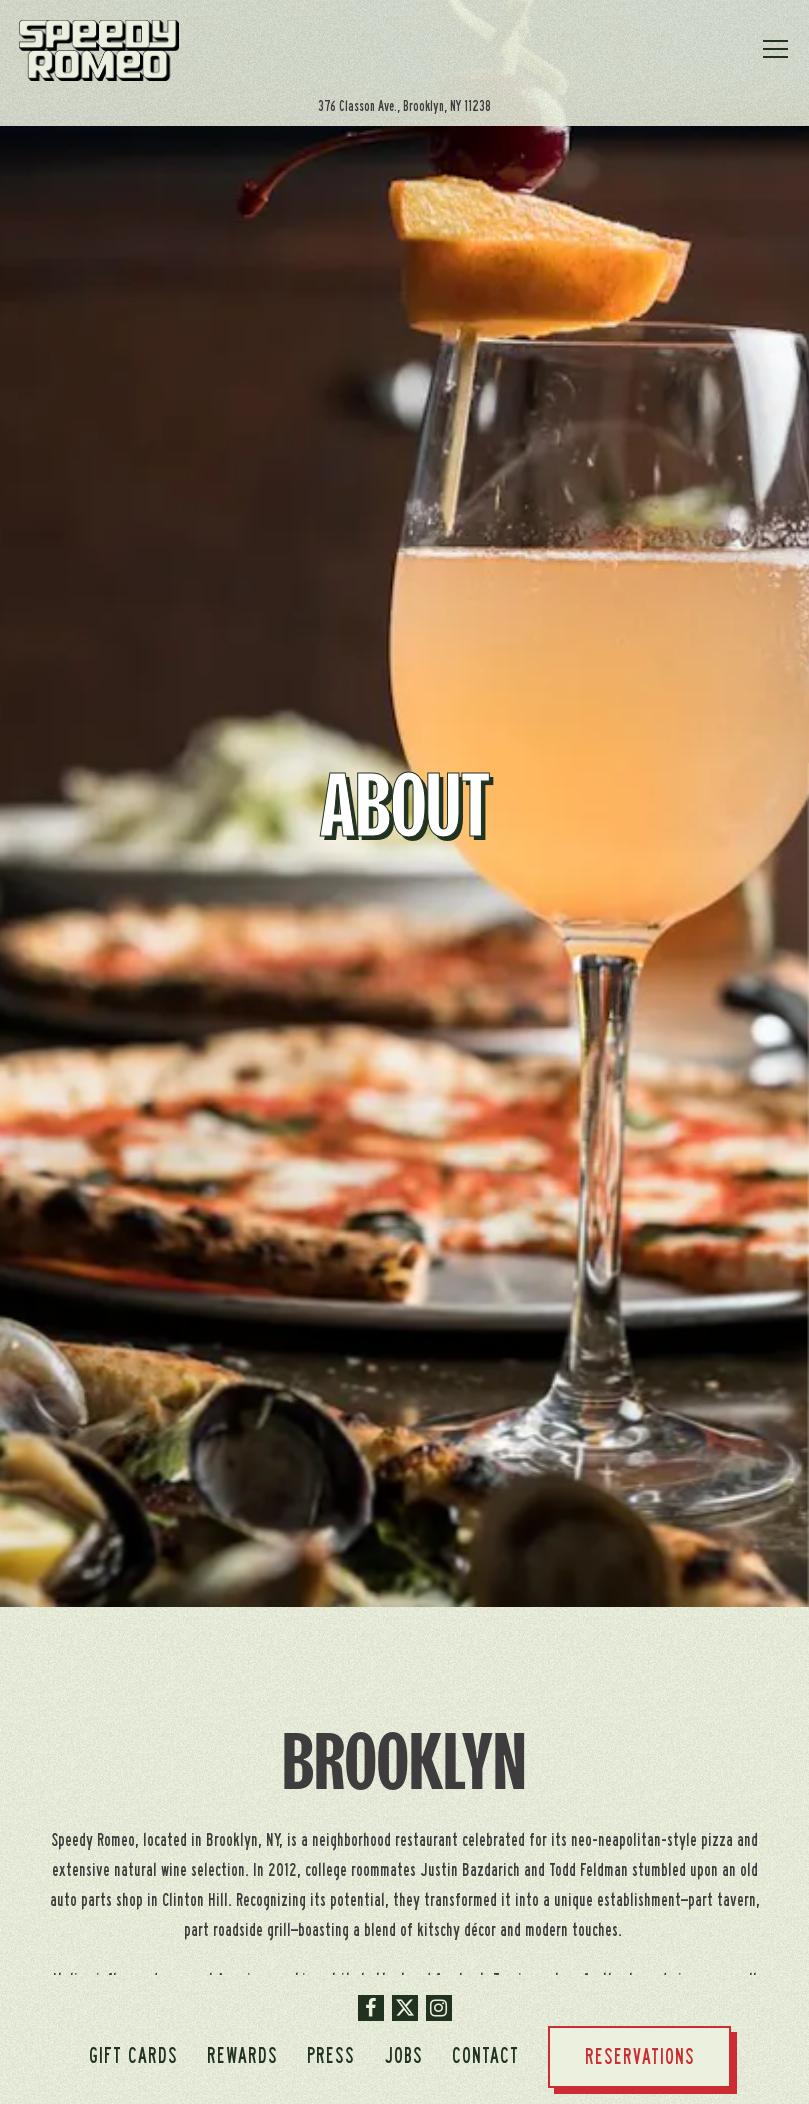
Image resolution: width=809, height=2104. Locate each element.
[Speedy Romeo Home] (99, 50)
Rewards (242, 2055)
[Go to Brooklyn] (405, 106)
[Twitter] (405, 2008)
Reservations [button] (640, 2056)
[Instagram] (439, 2008)
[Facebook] (371, 2008)
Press (331, 2055)
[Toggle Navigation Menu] (776, 49)
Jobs (403, 2055)
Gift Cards (133, 2055)
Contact (485, 2055)
